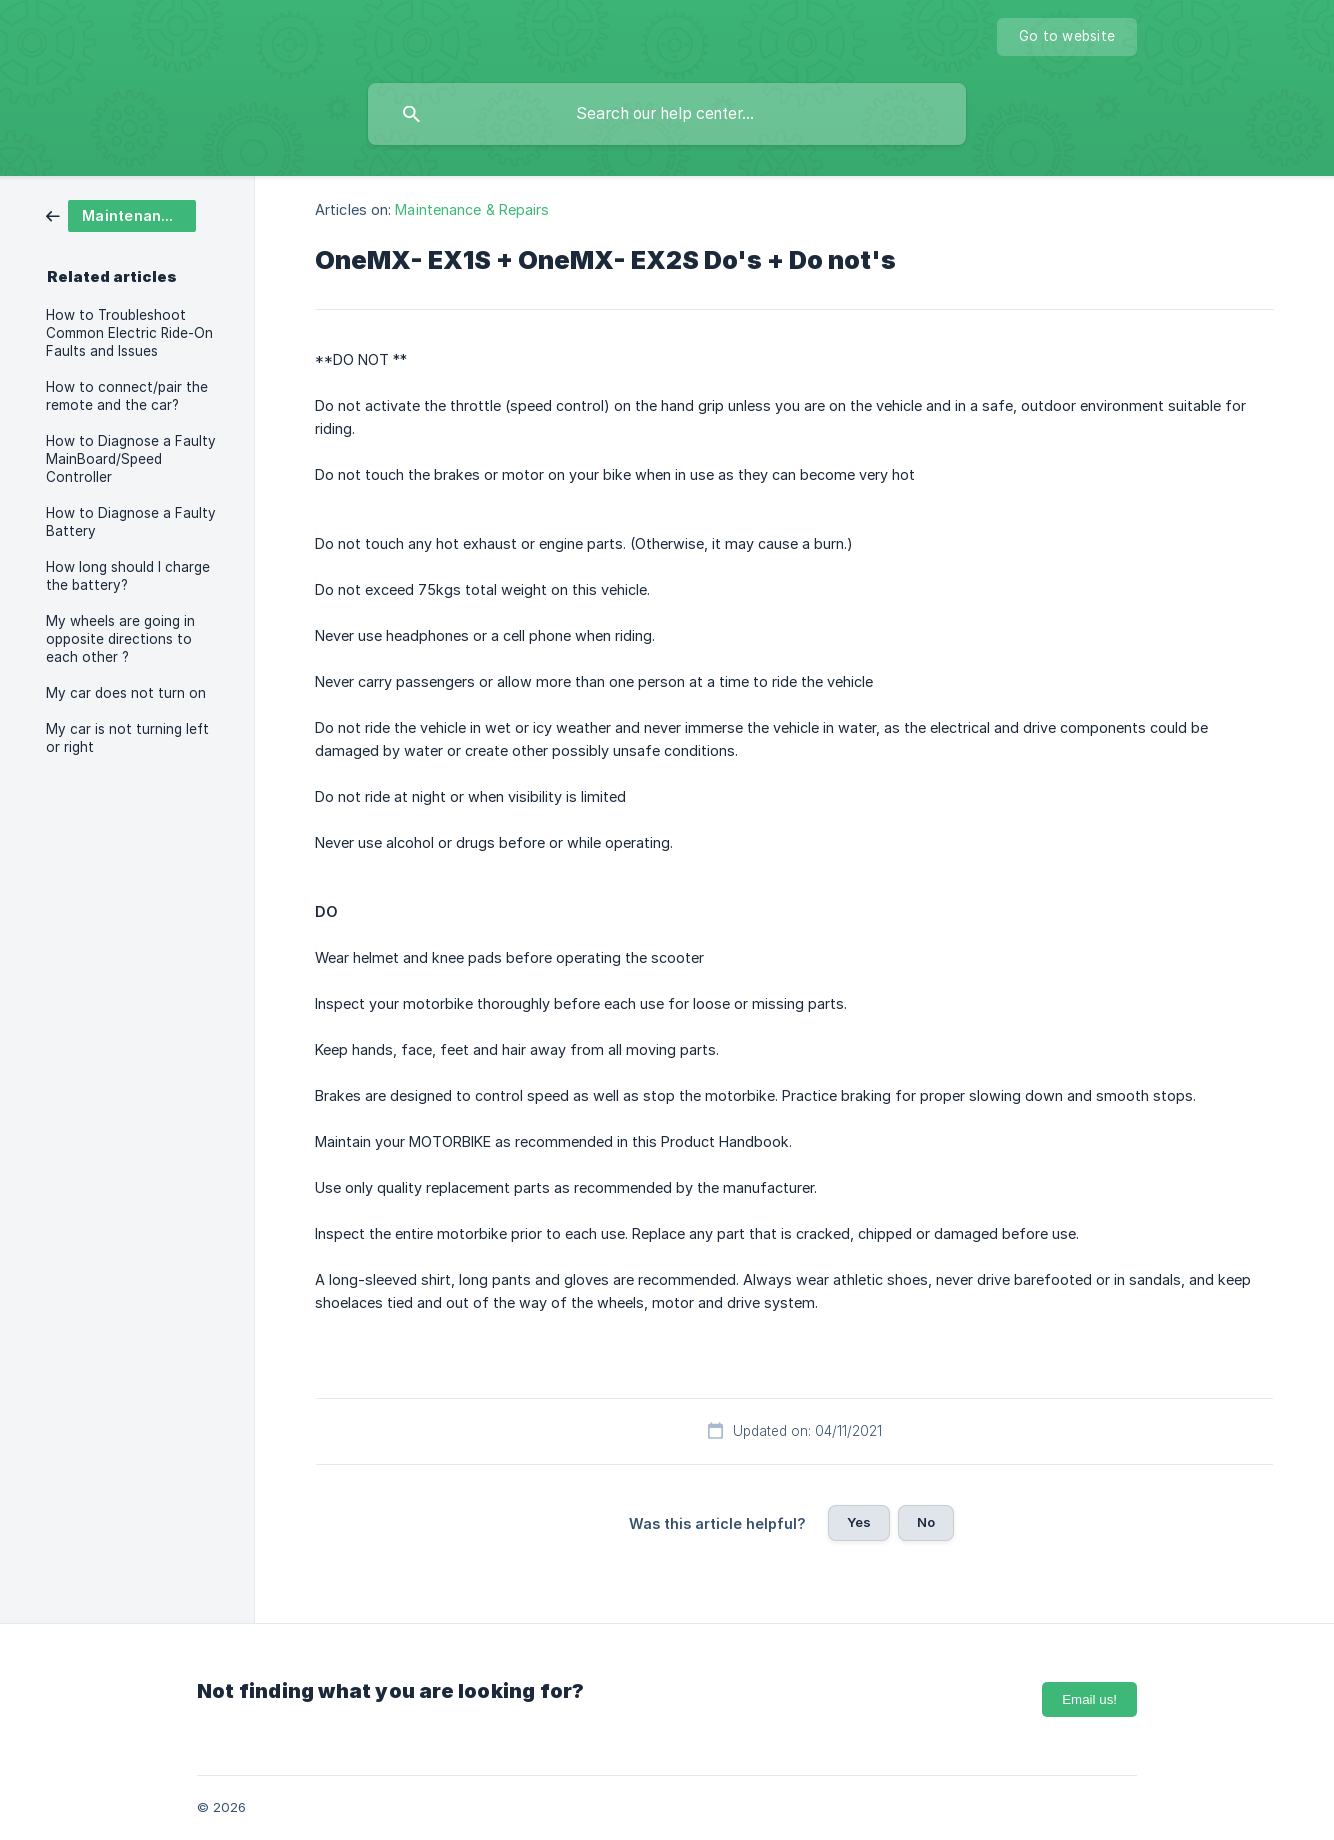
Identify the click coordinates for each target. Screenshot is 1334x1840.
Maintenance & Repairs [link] (472, 209)
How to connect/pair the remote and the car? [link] (127, 396)
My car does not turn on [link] (126, 693)
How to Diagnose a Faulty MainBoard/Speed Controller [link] (131, 459)
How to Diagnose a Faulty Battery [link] (131, 522)
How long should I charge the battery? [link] (128, 576)
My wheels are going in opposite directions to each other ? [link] (120, 639)
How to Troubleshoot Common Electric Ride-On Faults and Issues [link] (129, 333)
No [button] (926, 1522)
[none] (1067, 37)
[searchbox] (667, 114)
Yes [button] (859, 1522)
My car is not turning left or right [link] (127, 738)
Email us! (1089, 1699)
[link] (121, 214)
